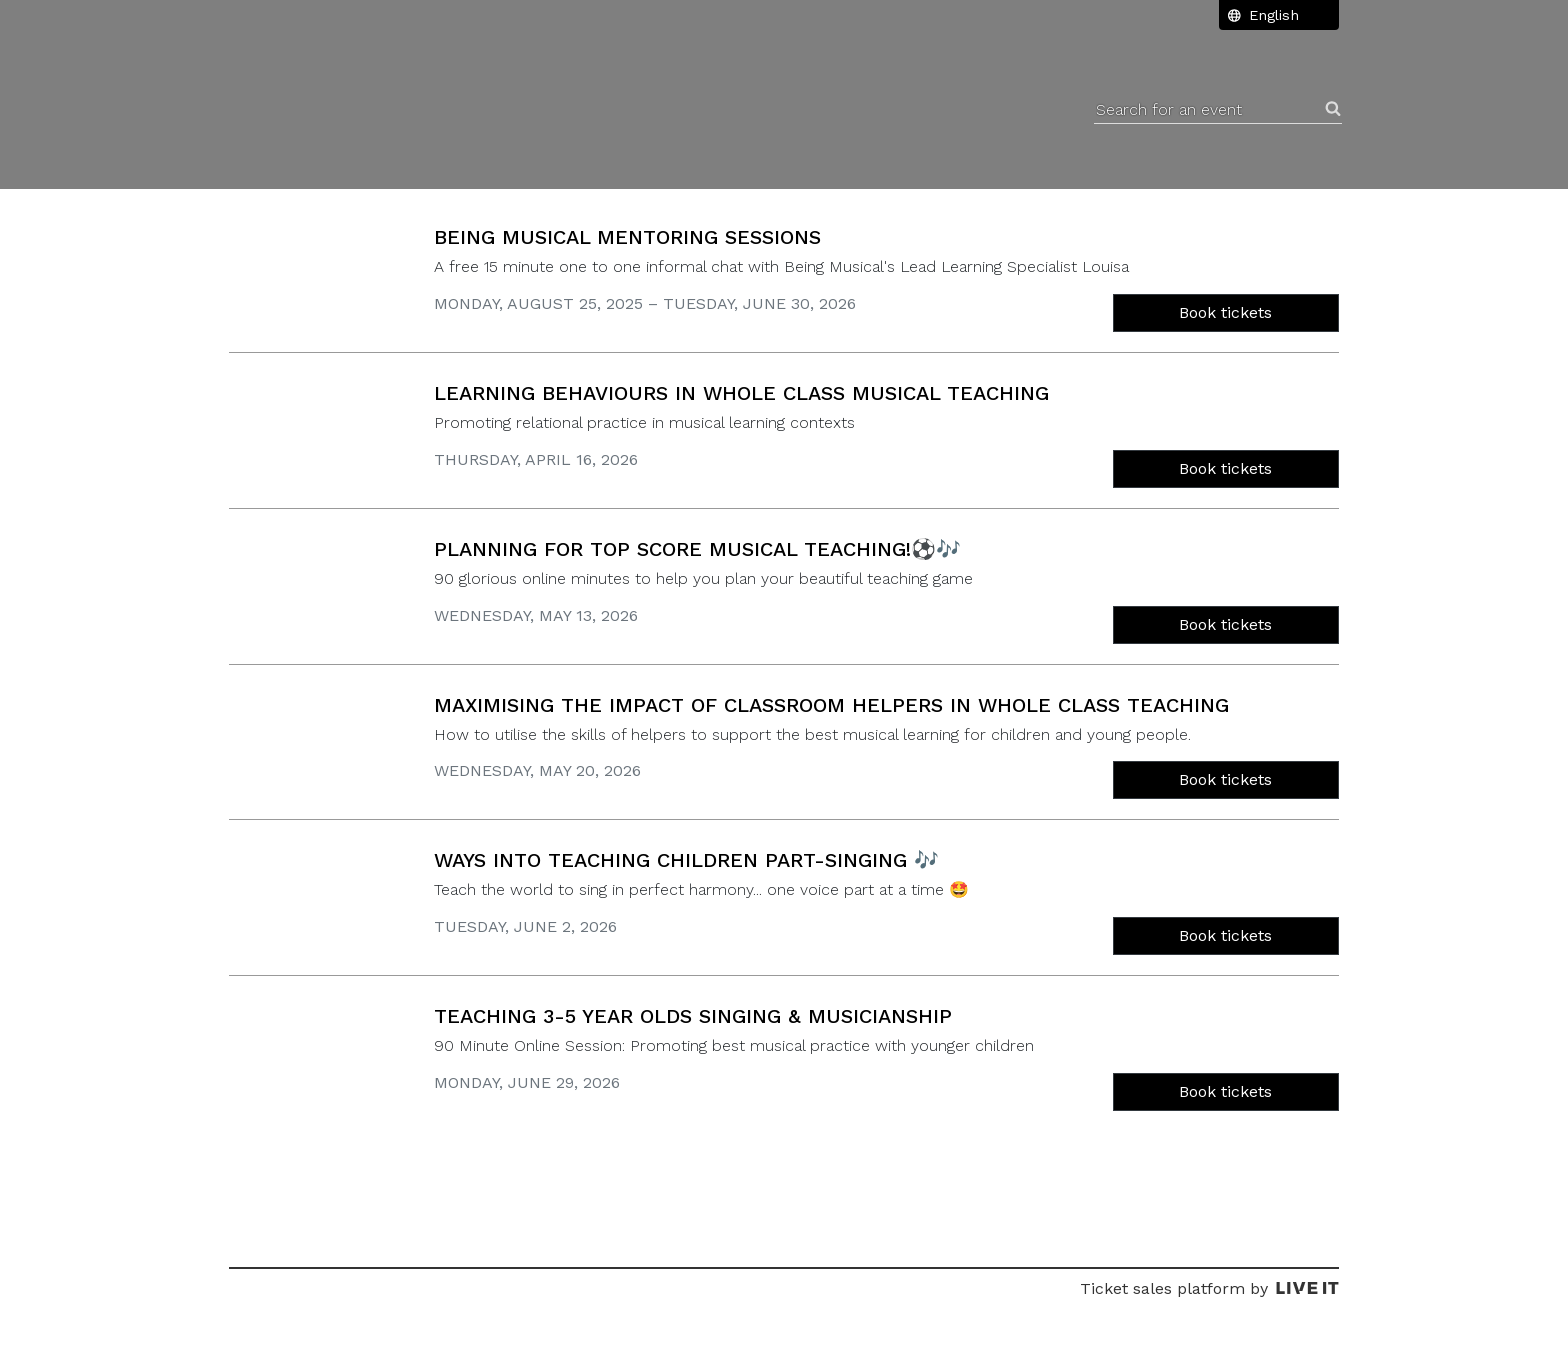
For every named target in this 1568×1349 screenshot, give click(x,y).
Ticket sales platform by (1209, 1288)
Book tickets (1225, 312)
